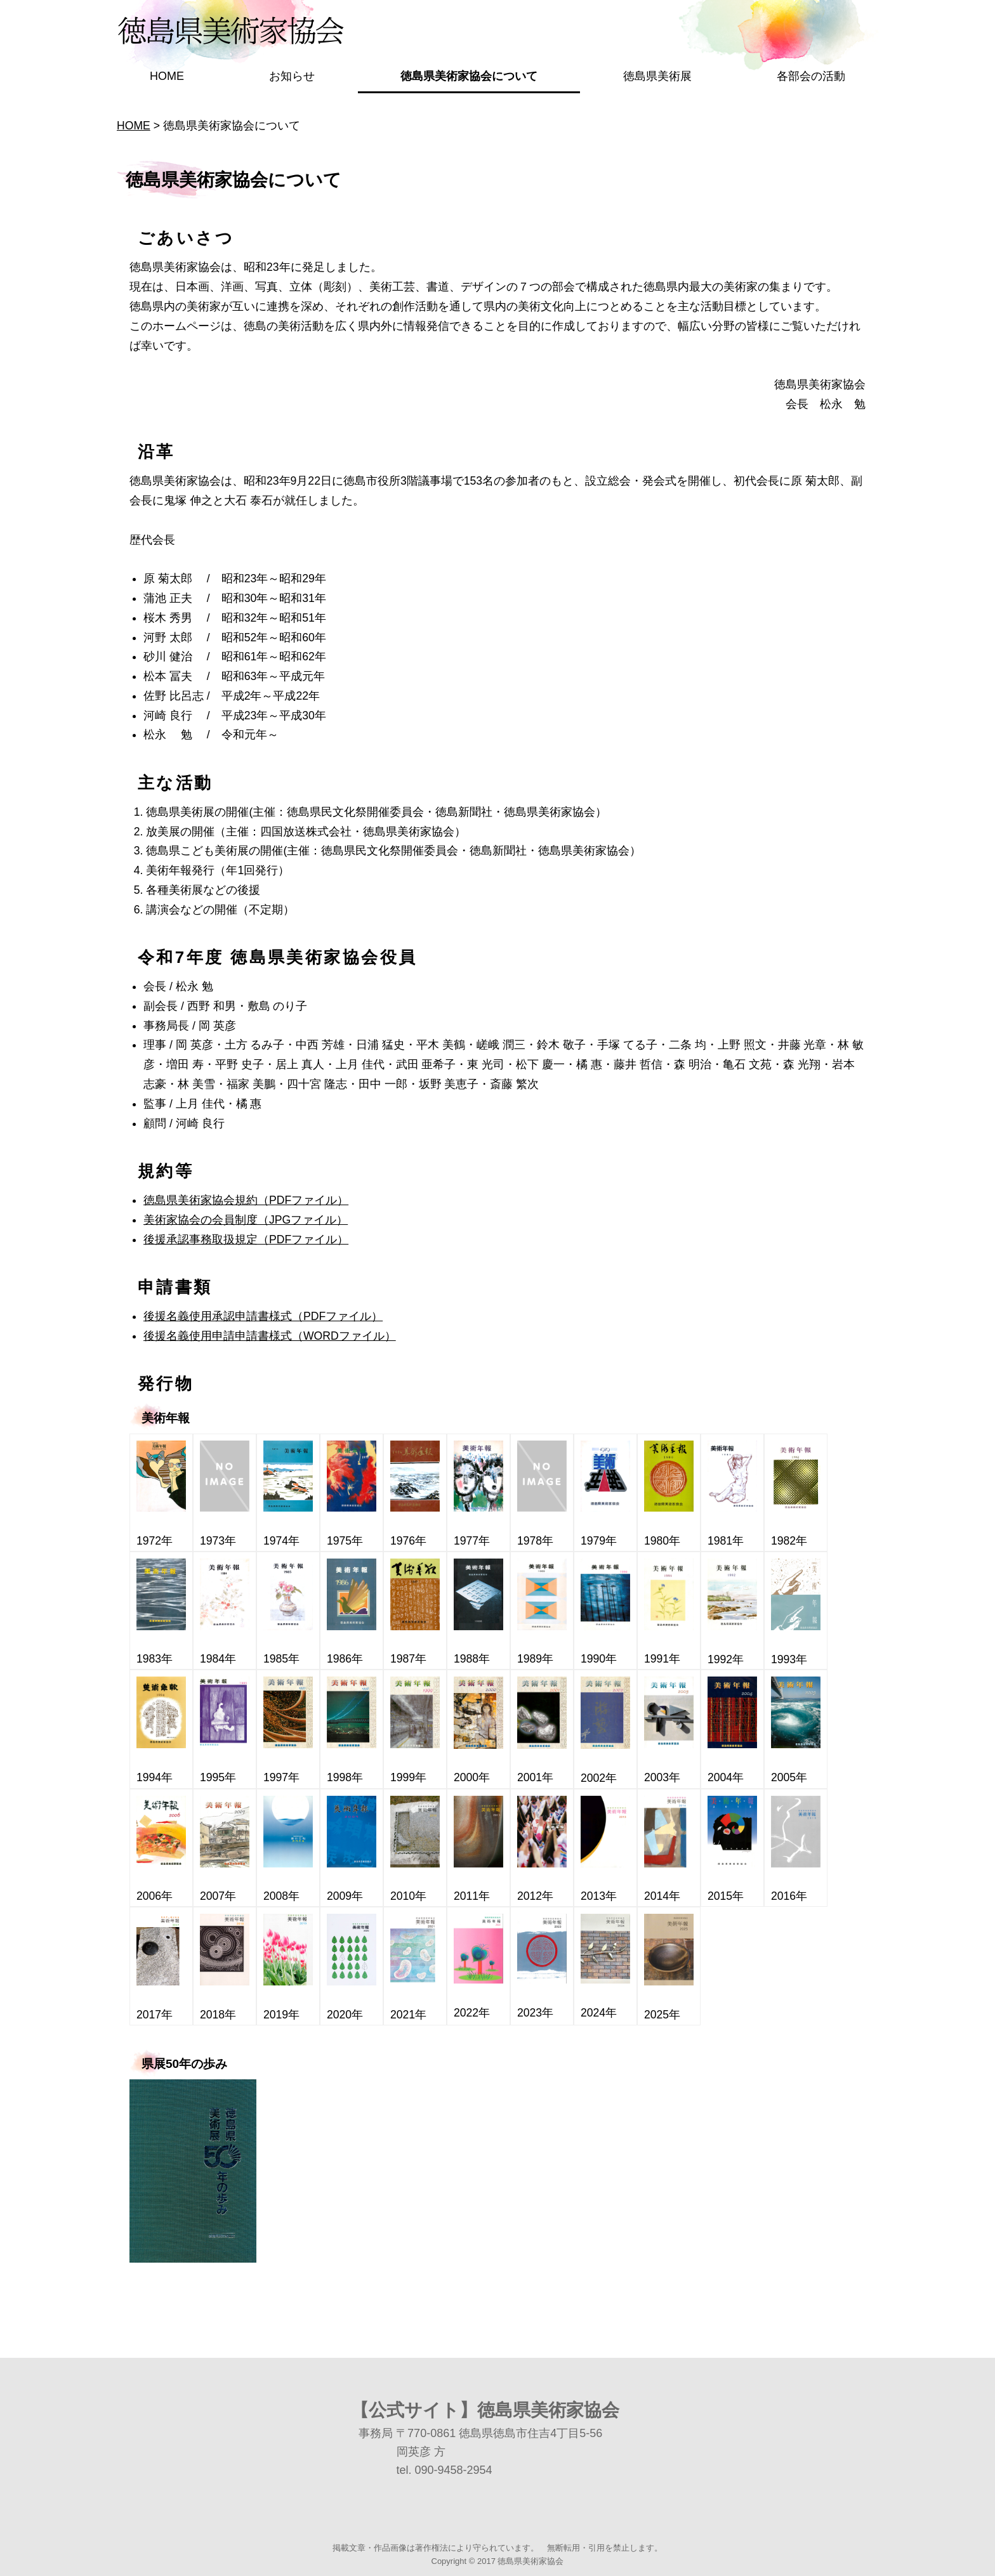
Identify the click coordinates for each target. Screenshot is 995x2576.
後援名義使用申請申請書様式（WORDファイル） (269, 1336)
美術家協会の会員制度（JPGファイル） (245, 1219)
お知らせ (292, 76)
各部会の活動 (811, 76)
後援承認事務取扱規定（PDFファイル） (245, 1239)
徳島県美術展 (657, 76)
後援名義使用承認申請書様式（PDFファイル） (263, 1316)
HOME (167, 76)
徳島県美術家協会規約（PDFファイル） (245, 1200)
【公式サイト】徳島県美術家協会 (485, 2410)
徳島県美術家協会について (468, 76)
